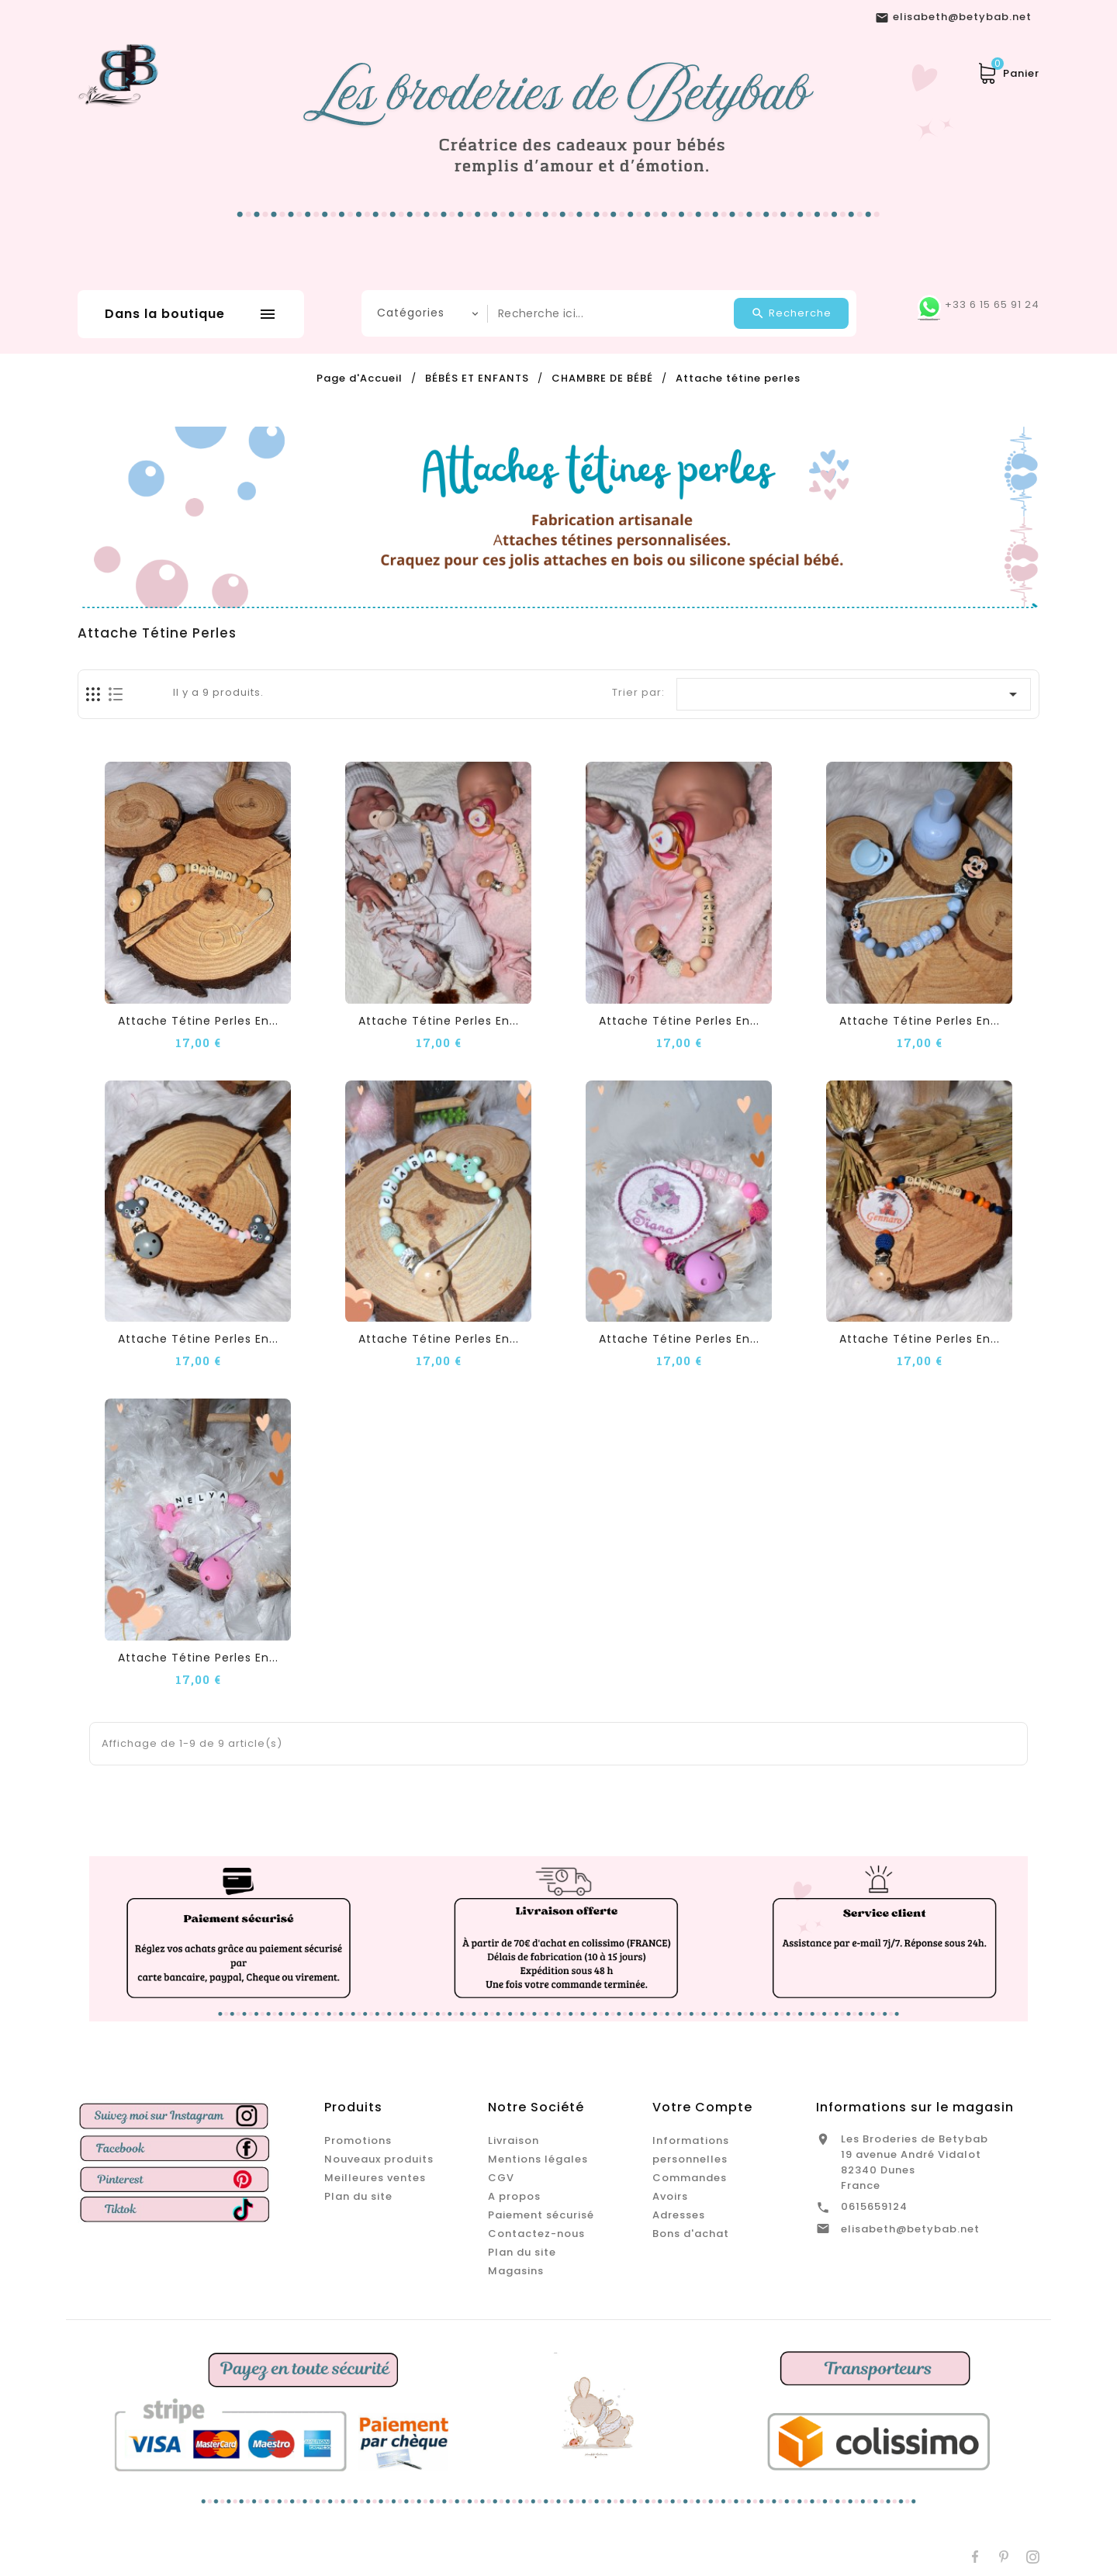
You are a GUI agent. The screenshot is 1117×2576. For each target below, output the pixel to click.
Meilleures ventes (375, 2177)
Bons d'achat (690, 2233)
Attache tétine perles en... (198, 1021)
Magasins (516, 2270)
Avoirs (670, 2196)
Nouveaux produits (379, 2159)
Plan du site (358, 2196)
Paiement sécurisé (541, 2215)
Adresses (678, 2215)
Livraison (513, 2140)
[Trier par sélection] (853, 694)
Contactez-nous (536, 2233)
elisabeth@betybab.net (910, 2229)
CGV (501, 2177)
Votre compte (702, 2107)
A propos (514, 2196)
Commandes (689, 2177)
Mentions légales (538, 2159)
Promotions (358, 2140)
